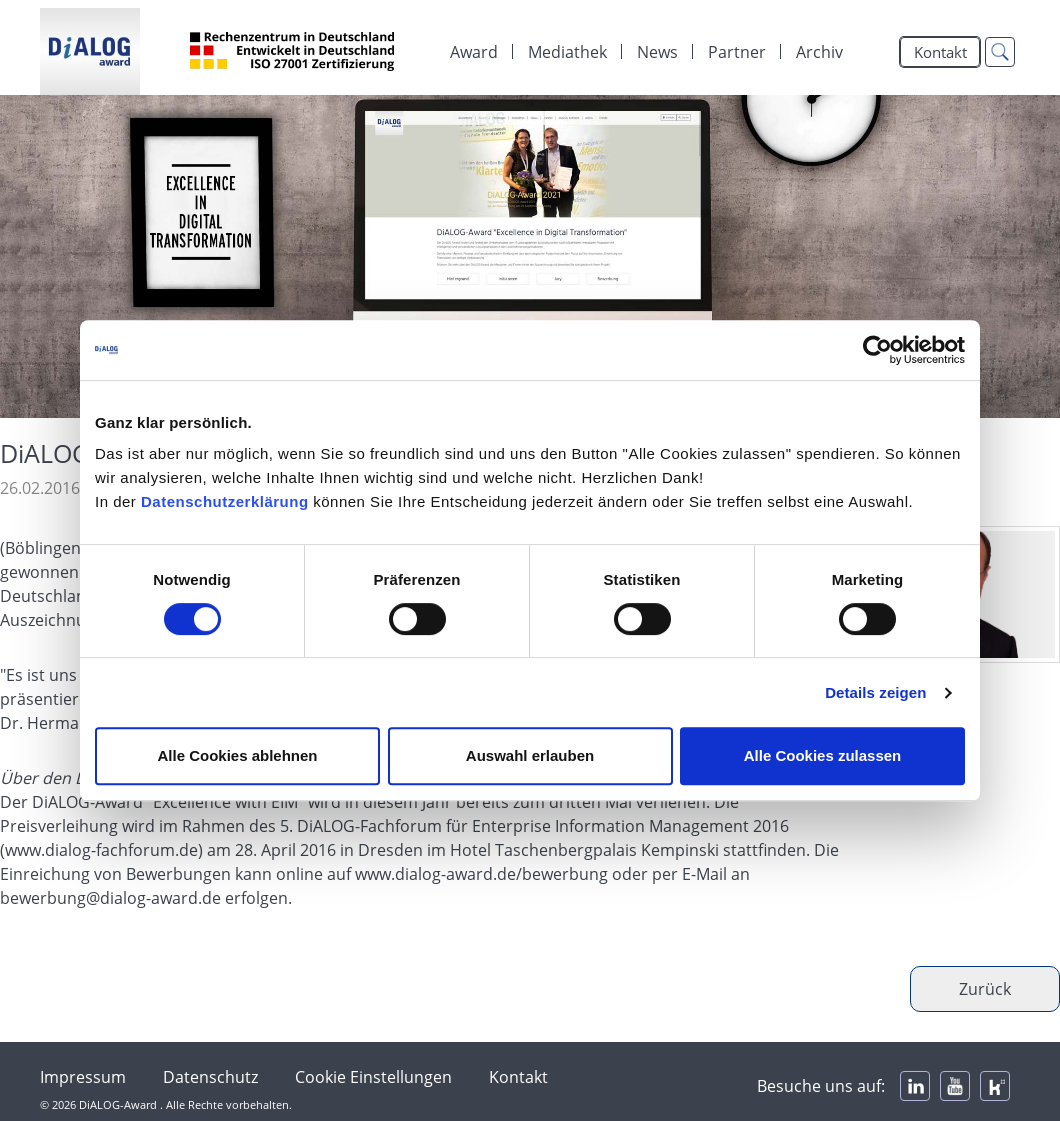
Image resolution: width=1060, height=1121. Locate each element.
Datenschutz (210, 1077)
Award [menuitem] (474, 52)
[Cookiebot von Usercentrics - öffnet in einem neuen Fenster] (877, 350)
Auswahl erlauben (530, 755)
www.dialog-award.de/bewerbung (481, 874)
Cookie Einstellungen (373, 1077)
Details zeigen (875, 692)
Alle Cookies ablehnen (237, 755)
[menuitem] (567, 52)
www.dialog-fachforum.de (101, 850)
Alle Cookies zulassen (823, 755)
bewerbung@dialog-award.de (110, 898)
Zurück (985, 989)
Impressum (83, 1077)
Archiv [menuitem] (819, 52)
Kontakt (940, 52)
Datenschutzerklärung (225, 501)
